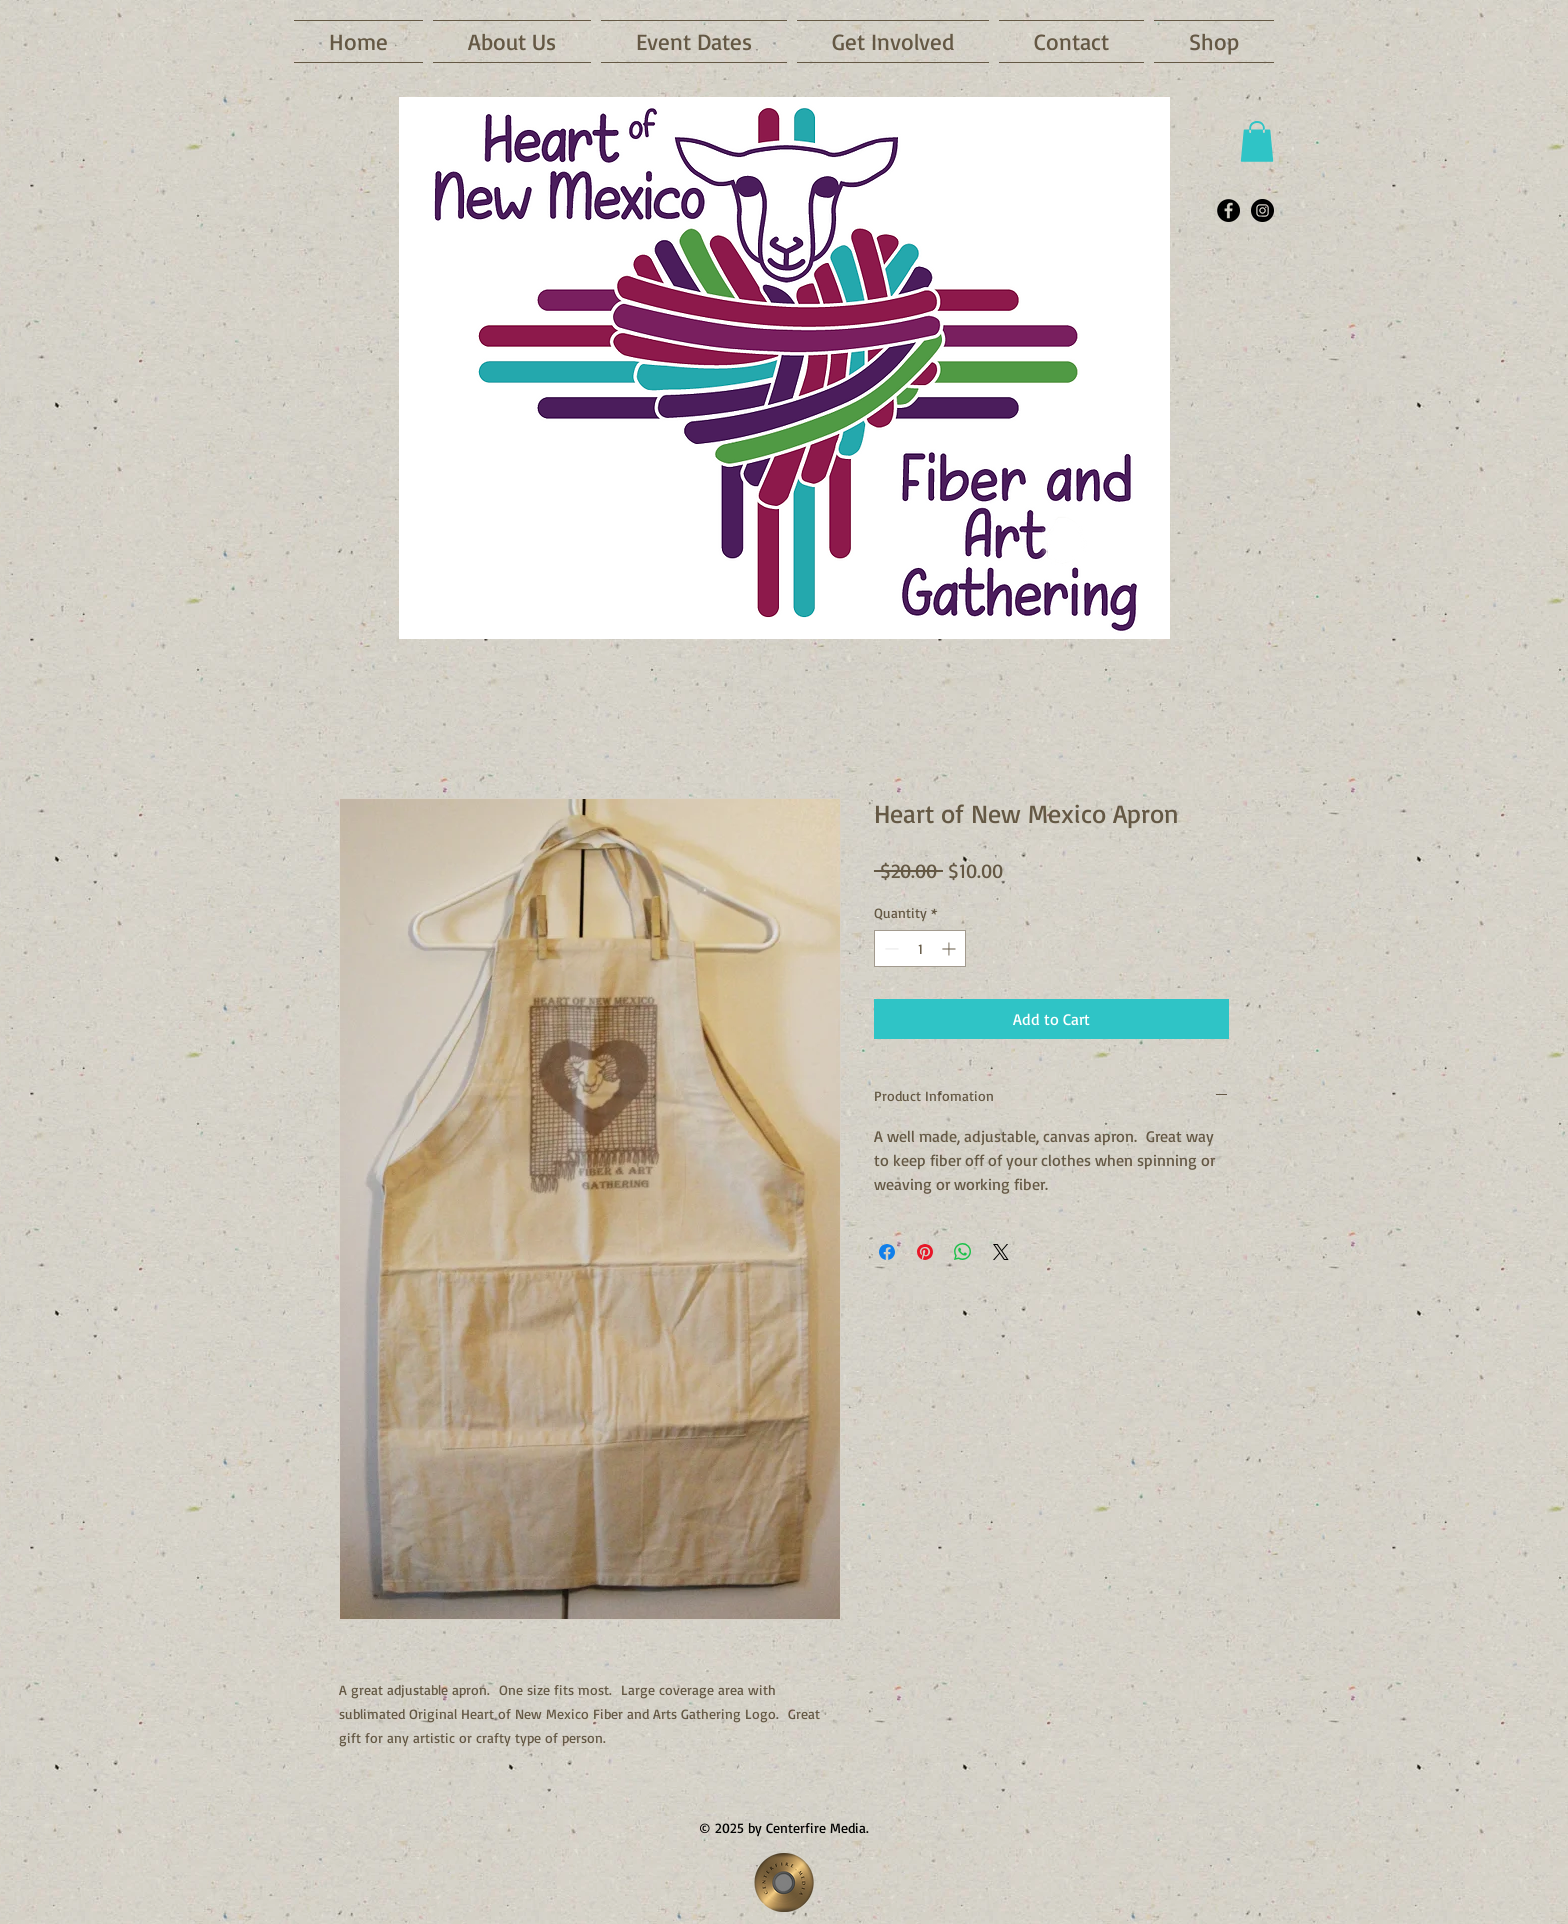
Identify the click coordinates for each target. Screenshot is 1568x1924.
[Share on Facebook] (887, 1252)
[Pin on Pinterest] (925, 1252)
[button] (694, 41)
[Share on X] (1001, 1252)
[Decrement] (889, 948)
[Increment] (950, 948)
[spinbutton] (920, 948)
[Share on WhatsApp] (963, 1252)
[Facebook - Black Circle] (1228, 210)
